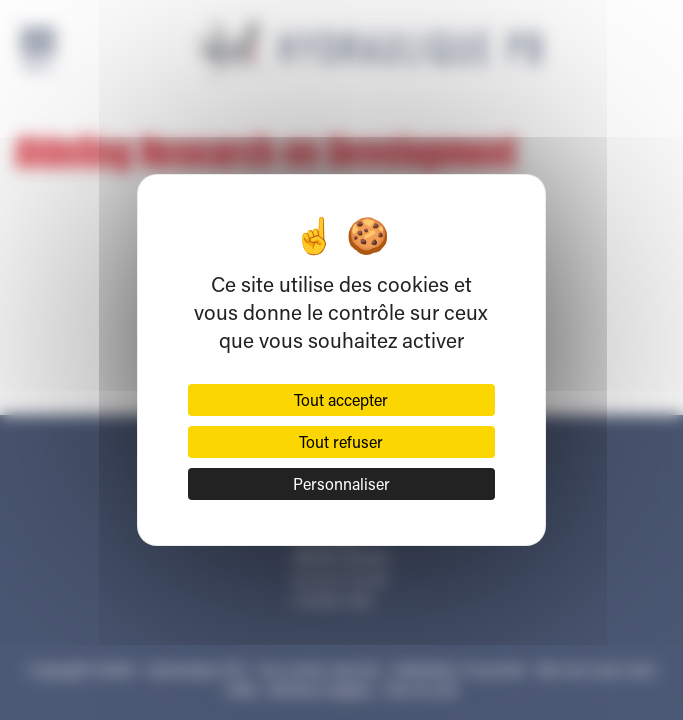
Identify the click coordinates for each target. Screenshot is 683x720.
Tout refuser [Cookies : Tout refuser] (341, 441)
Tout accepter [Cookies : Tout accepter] (341, 399)
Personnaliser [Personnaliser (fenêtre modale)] (341, 483)
